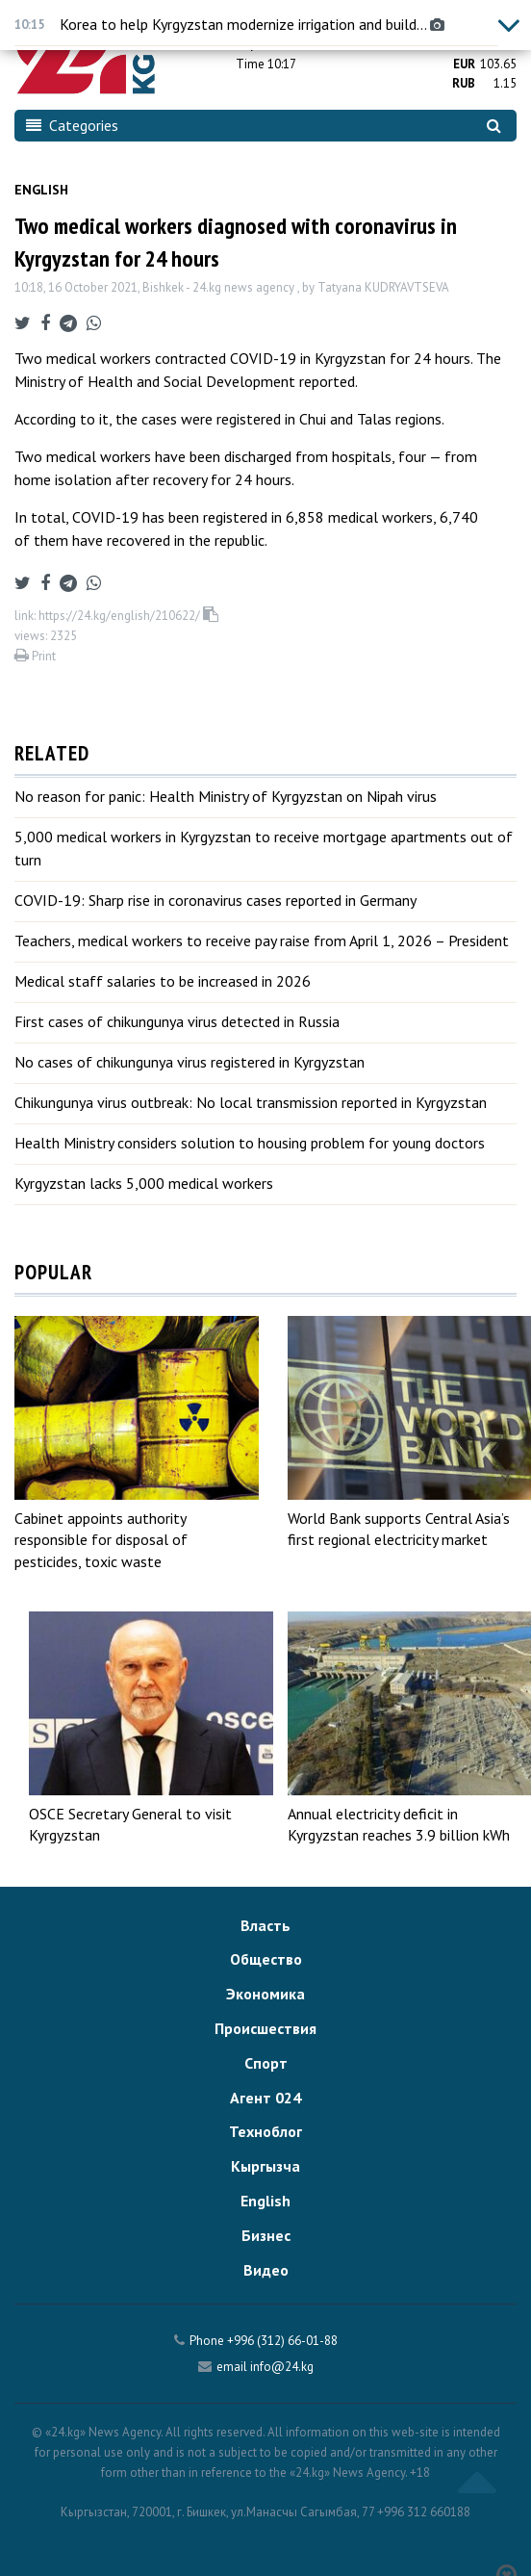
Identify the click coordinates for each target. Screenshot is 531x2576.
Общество (266, 1959)
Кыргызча (265, 2166)
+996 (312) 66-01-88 (282, 2340)
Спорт (266, 2063)
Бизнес (266, 2235)
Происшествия (265, 2028)
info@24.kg (282, 2366)
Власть (265, 1925)
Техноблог (265, 2131)
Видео (266, 2270)
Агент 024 (265, 2097)
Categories (72, 125)
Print (35, 656)
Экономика (265, 1993)
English (41, 189)
